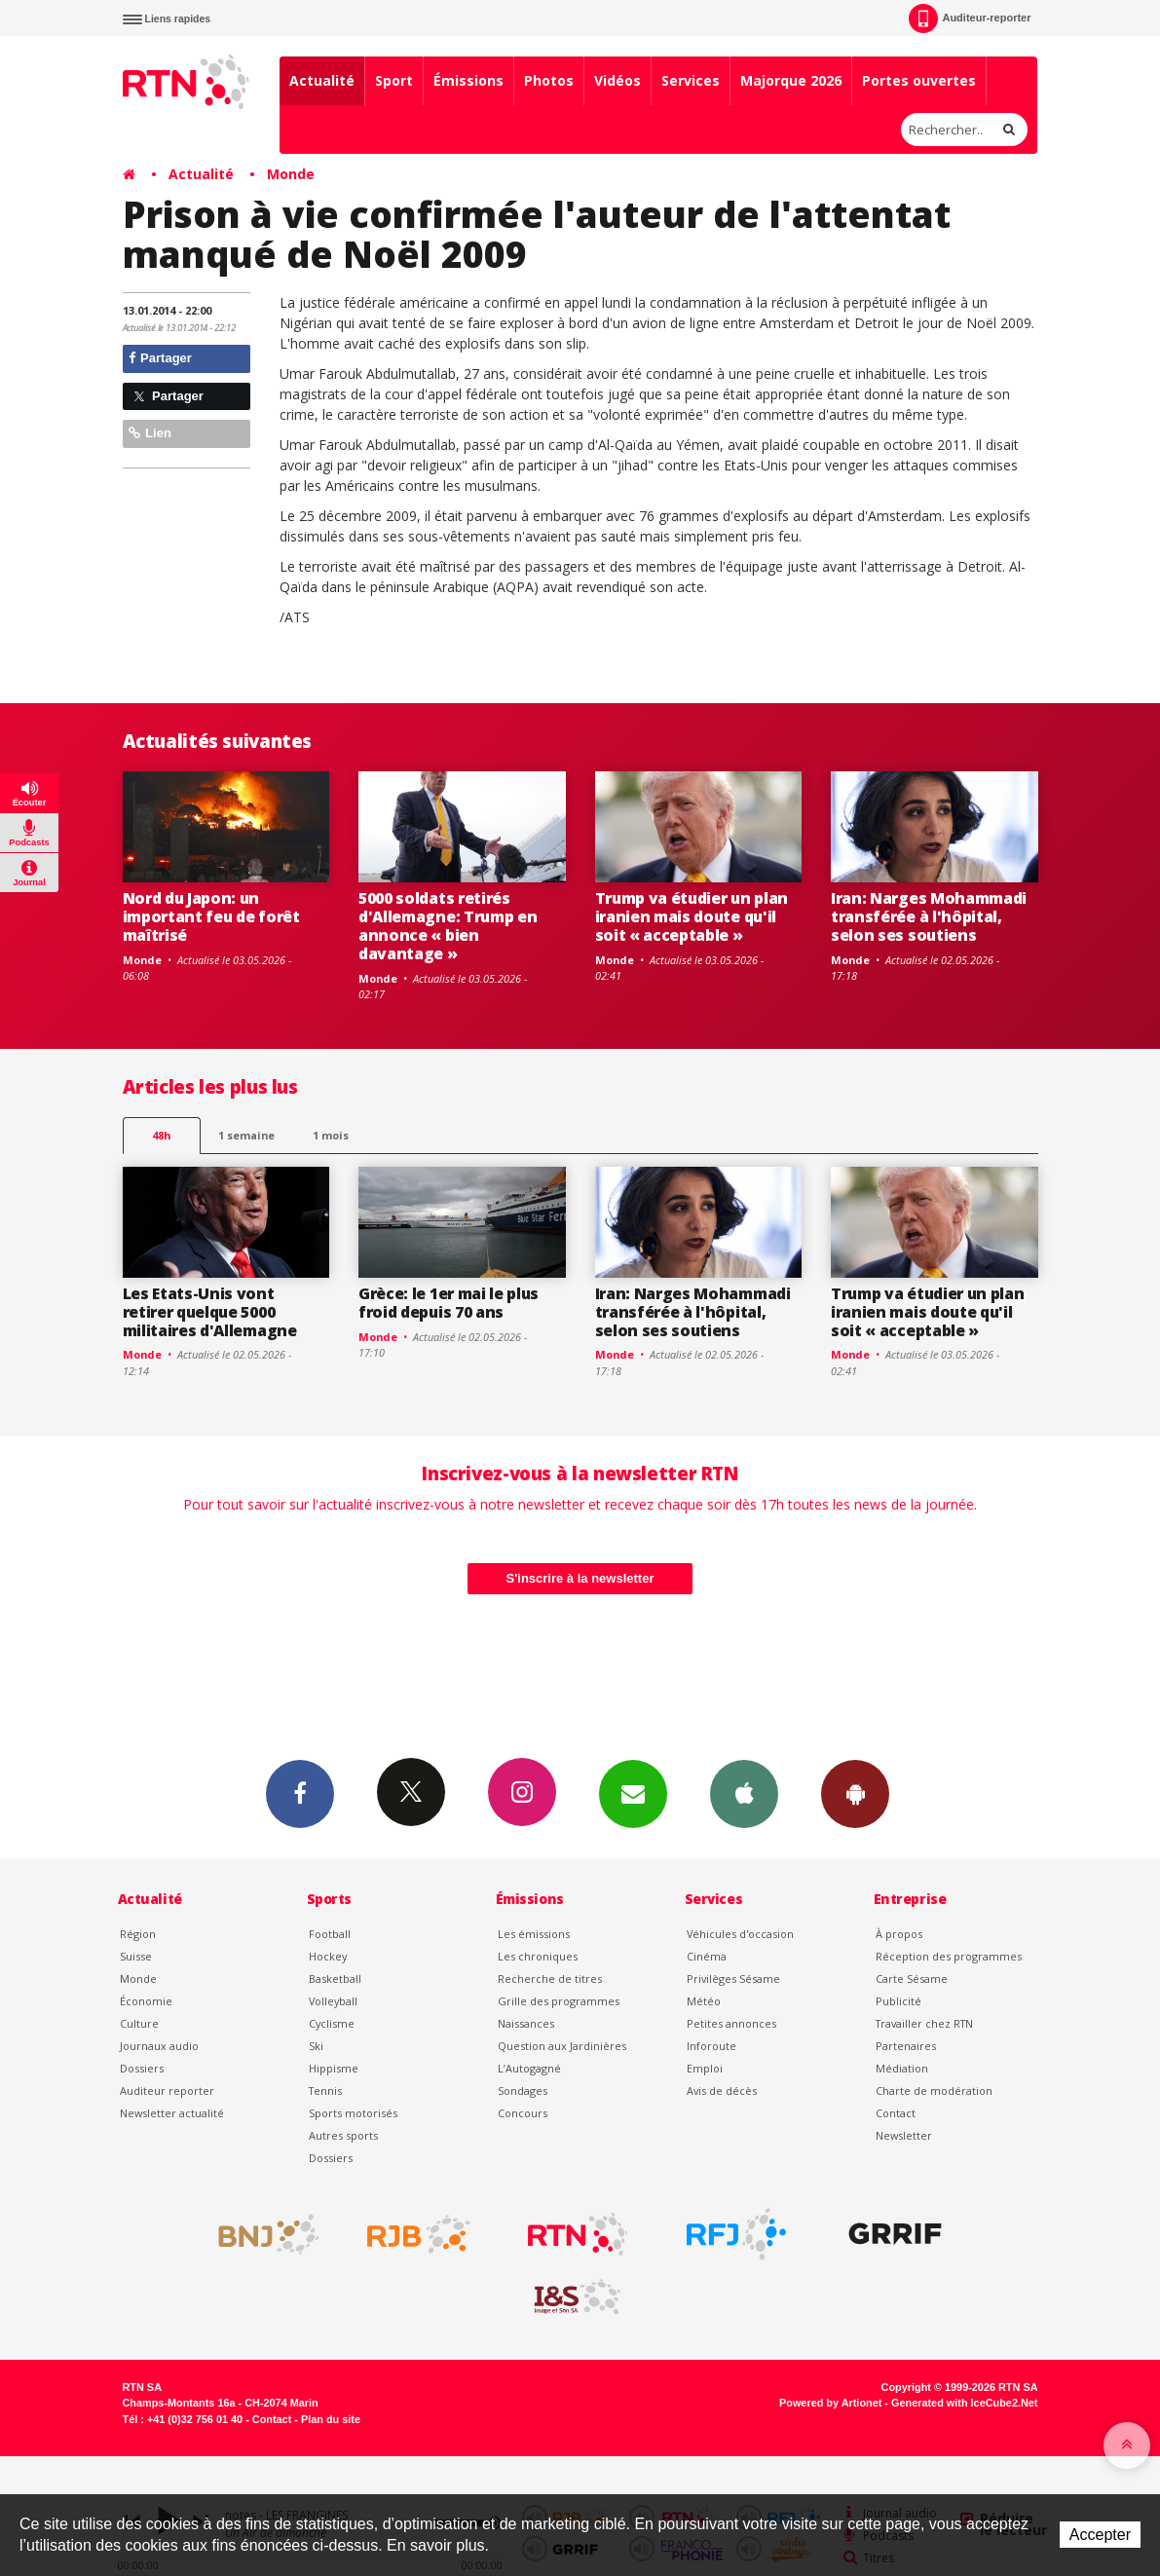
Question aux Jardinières (562, 2045)
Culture (139, 2023)
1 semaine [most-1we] (246, 1135)
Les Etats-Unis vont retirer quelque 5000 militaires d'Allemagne (210, 1312)
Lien (150, 433)
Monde (291, 174)
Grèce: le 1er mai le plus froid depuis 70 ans (448, 1303)
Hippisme (333, 2068)
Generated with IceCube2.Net (964, 2402)
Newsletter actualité (172, 2113)
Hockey (328, 1956)
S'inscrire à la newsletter (580, 1578)
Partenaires (906, 2045)
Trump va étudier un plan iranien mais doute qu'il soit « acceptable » (691, 916)
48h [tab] (161, 1135)
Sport (394, 80)
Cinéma (707, 1956)
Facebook (300, 1793)
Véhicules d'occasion (740, 1933)
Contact (896, 2113)
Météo (704, 2001)
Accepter (1100, 2534)
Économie (146, 2001)
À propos (899, 1933)
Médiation (902, 2068)
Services (690, 80)
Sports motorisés (353, 2113)
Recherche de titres (550, 1978)
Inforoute (711, 2045)
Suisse (136, 1956)
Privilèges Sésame (733, 1978)
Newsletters (633, 1793)
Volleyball (333, 2001)
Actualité (322, 80)
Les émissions (534, 1933)
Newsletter (904, 2135)
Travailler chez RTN (924, 2023)
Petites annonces (731, 2023)
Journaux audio (159, 2045)
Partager (160, 358)
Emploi (705, 2068)
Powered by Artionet (830, 2402)
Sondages (522, 2090)
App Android (855, 1793)
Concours (522, 2113)
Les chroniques (538, 1956)
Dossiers (142, 2068)
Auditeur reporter (167, 2090)
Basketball (335, 1978)
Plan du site (330, 2419)
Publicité (898, 2001)
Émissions (468, 80)
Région (138, 1933)
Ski (316, 2045)
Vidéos (617, 80)
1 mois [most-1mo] (331, 1135)
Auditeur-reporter (969, 18)
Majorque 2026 (791, 80)
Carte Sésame (912, 1978)
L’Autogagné (529, 2068)
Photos (549, 80)
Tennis (325, 2090)
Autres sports (343, 2135)
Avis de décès (722, 2090)
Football (330, 1933)
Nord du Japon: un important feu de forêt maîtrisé (211, 916)
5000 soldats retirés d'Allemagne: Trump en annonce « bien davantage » (447, 925)
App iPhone (744, 1793)
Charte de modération (934, 2090)
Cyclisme (332, 2023)
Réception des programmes (949, 1956)
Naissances (526, 2023)
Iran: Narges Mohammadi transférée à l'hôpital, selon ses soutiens (929, 916)
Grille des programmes (558, 2001)
